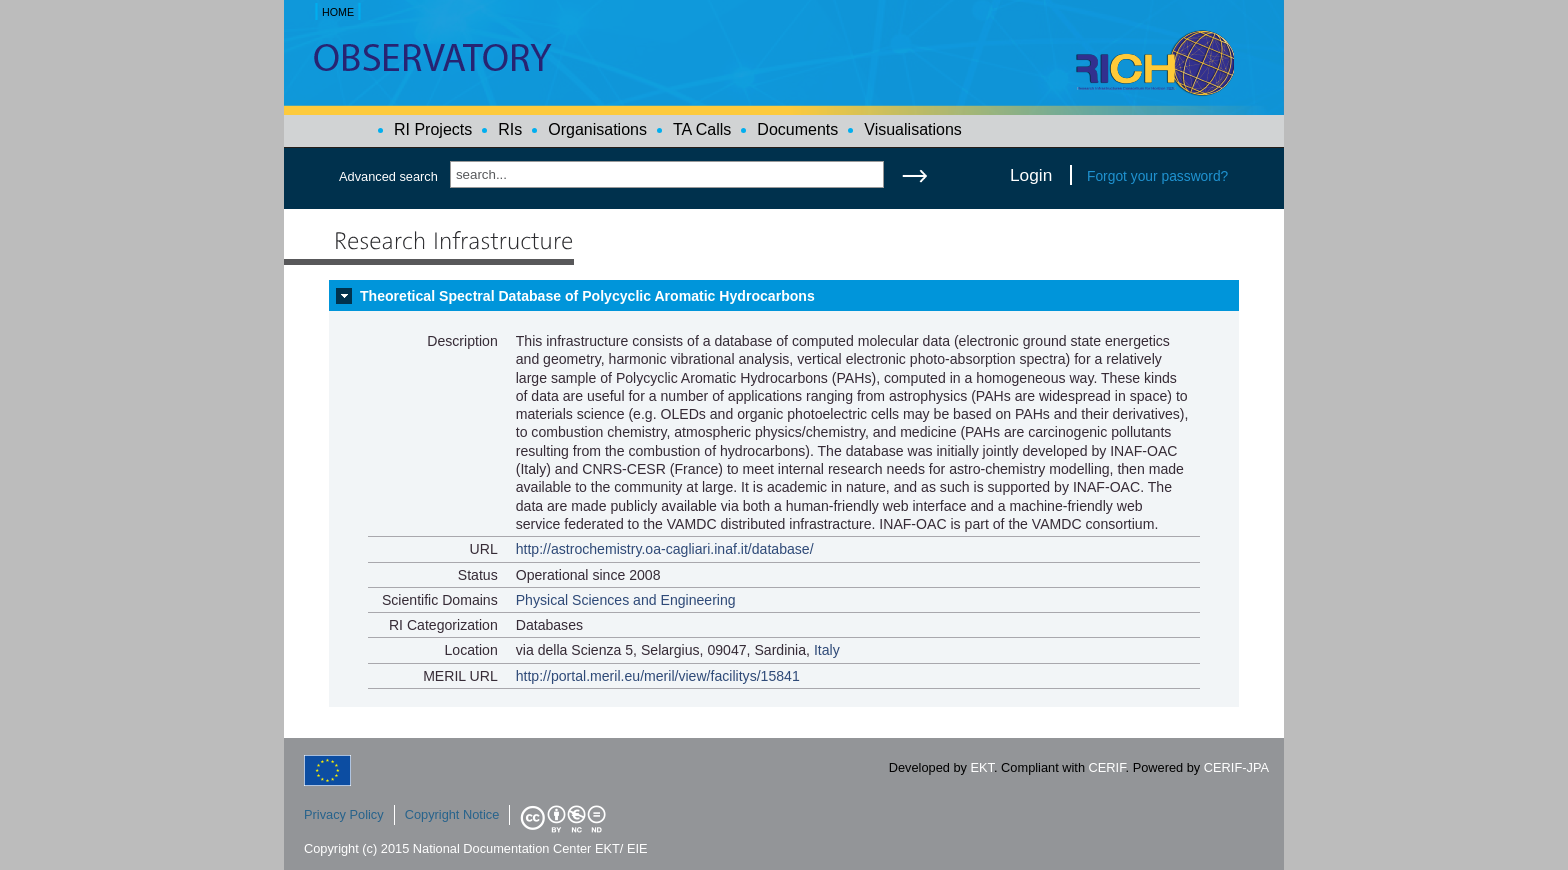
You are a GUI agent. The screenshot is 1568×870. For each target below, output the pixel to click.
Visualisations (913, 129)
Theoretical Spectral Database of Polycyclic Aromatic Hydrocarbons (587, 296)
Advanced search (388, 176)
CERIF (1107, 767)
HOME (338, 12)
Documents (797, 129)
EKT (982, 767)
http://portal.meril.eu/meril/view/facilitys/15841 (658, 676)
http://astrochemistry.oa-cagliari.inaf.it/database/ (665, 549)
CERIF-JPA (1236, 767)
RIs (510, 129)
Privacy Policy (344, 814)
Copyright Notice (452, 814)
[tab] (784, 296)
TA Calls (702, 129)
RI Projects (433, 129)
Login (1031, 175)
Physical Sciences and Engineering (626, 600)
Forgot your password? (1157, 176)
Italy (827, 650)
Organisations (597, 129)
